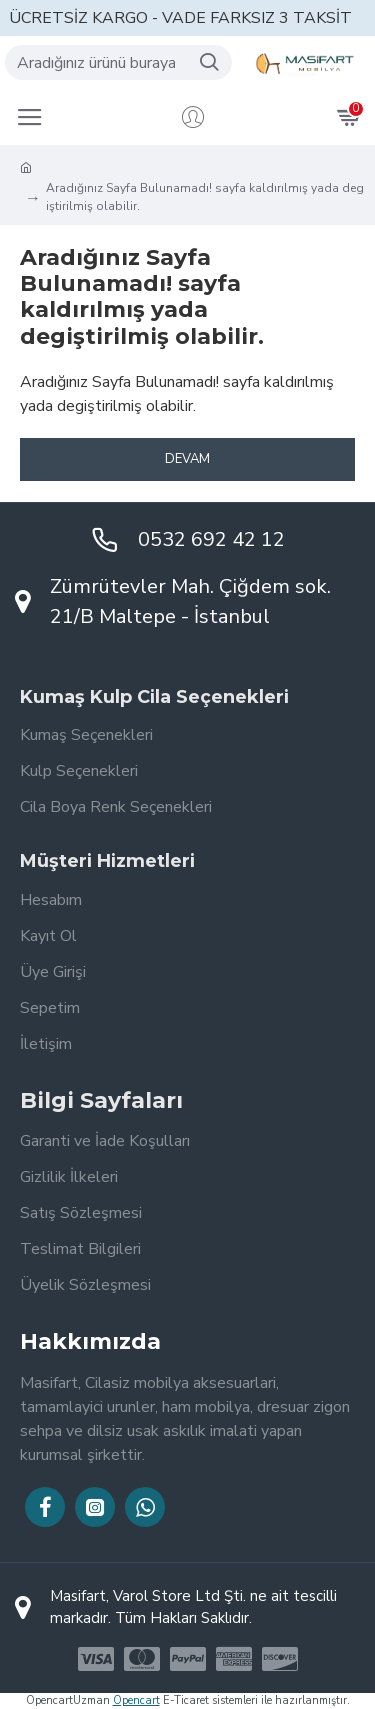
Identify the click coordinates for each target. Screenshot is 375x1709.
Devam (187, 459)
